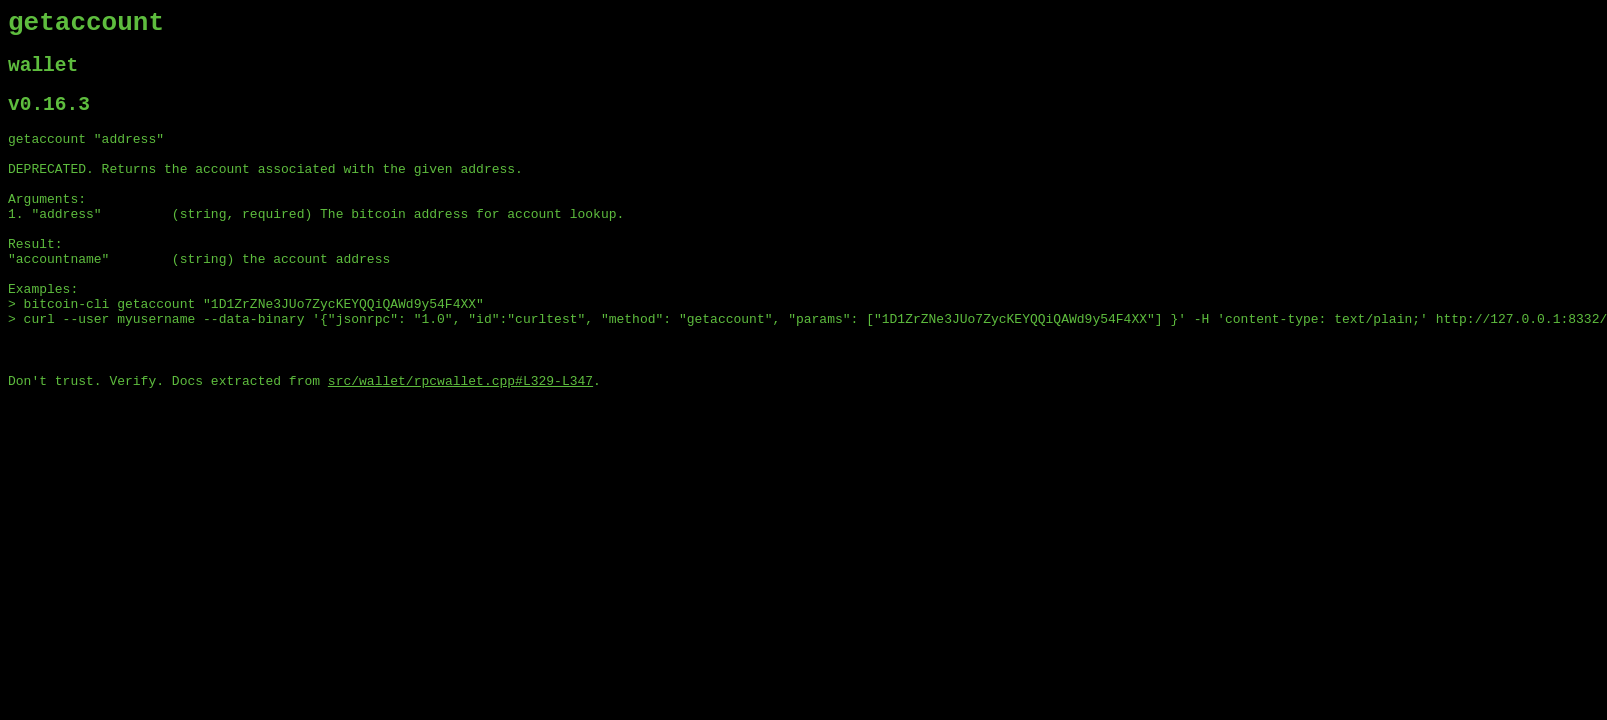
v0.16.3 (49, 118)
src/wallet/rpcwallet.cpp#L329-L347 (460, 441)
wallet (43, 74)
